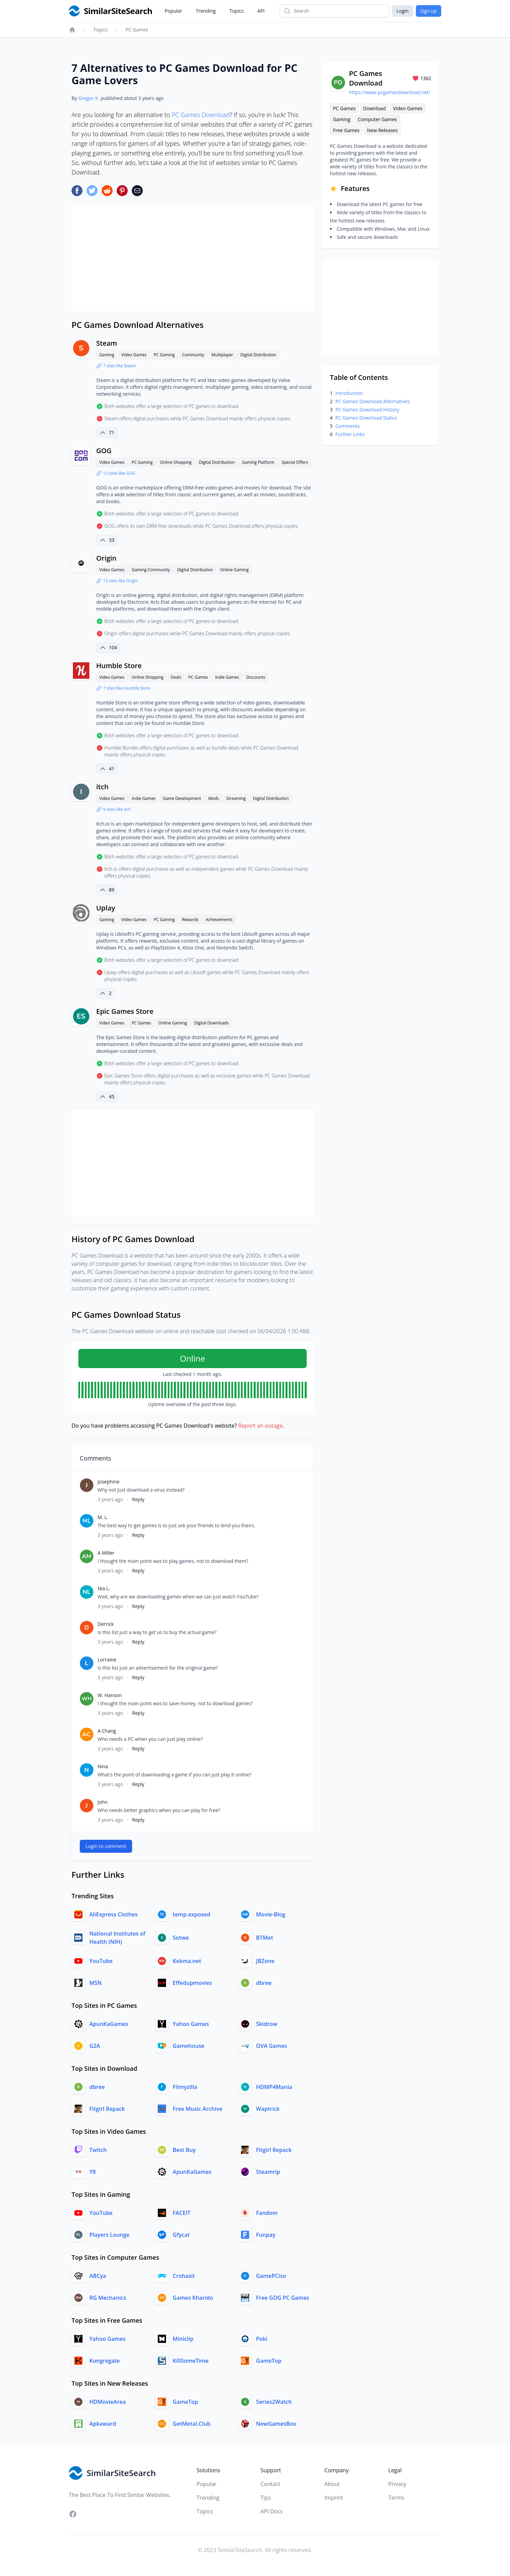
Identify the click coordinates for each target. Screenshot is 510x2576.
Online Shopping (176, 462)
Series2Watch (274, 2402)
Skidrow (266, 2024)
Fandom (267, 2213)
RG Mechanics (107, 2297)
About (332, 2484)
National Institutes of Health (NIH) (117, 1938)
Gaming (106, 355)
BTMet (264, 1937)
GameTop (268, 2360)
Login (402, 11)
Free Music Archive (197, 2109)
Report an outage (260, 1425)
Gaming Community (151, 570)
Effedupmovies (192, 1983)
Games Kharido (193, 2297)
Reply (138, 1499)
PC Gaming (164, 355)
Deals (176, 677)
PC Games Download (200, 115)
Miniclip (183, 2339)
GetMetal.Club (192, 2423)
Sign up (428, 11)
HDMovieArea (107, 2402)
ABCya (97, 2276)
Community (193, 355)
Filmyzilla (185, 2087)
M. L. (103, 1517)
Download (374, 108)
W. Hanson (110, 1695)
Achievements (219, 919)
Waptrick (268, 2109)
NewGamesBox (276, 2423)
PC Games (137, 29)
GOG (104, 450)
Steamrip (268, 2172)
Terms (396, 2497)
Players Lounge (109, 2235)
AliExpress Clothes (113, 1914)
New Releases (382, 130)
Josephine (108, 1481)
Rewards (190, 919)
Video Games (134, 355)
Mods (213, 798)
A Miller (106, 1553)
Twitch (98, 2150)
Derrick (106, 1624)
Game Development (182, 798)
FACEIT (182, 2213)
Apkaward (102, 2423)
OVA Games (271, 2046)
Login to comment (106, 1846)
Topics (236, 11)
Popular (173, 11)
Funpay (266, 2235)
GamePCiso (271, 2276)
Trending (206, 11)
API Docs (271, 2511)
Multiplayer (222, 355)
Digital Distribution (258, 355)
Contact (270, 2484)
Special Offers (295, 462)
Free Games (346, 130)
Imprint (333, 2497)
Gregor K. (88, 98)
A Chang (107, 1730)
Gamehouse (188, 2046)
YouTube (101, 1961)
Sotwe (181, 1937)
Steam (106, 343)
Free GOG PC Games (282, 2297)
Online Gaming (234, 570)
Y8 (92, 2172)
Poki (261, 2339)
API (261, 11)
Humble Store (119, 665)
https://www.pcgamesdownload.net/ (389, 92)
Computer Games (377, 119)
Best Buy (184, 2150)
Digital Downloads (211, 1023)
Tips (265, 2497)
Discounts (255, 677)
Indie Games (227, 677)
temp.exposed (192, 1914)
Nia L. (104, 1588)
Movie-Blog (270, 1914)
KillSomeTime (191, 2360)
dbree (263, 1983)
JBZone (265, 1961)
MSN (95, 1983)
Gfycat (181, 2235)
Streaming (236, 798)
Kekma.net (187, 1961)
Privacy (397, 2484)
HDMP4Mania (274, 2087)
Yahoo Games (191, 2024)
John (102, 1802)
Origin (106, 558)
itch (102, 786)
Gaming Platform (258, 462)
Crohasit (184, 2276)
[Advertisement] (192, 258)
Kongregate (104, 2360)
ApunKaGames (108, 2024)
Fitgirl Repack (107, 2109)
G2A (94, 2046)
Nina (103, 1766)
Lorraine (107, 1659)
